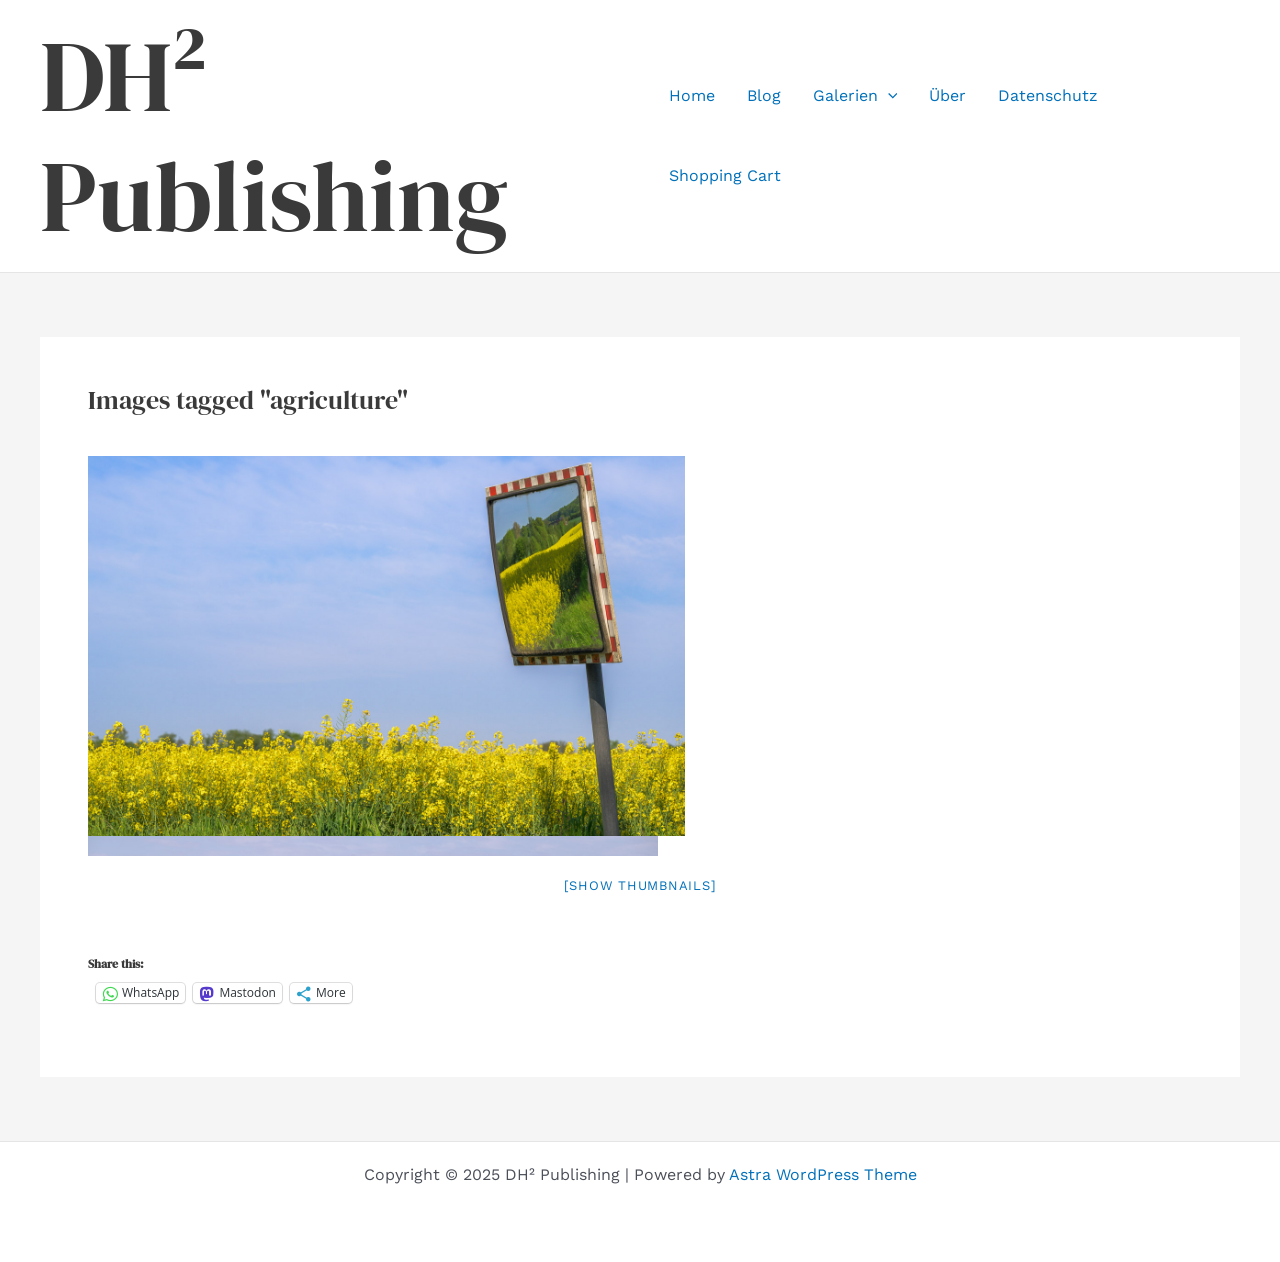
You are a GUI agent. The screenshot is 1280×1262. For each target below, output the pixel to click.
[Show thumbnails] (640, 885)
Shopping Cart (725, 175)
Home (692, 95)
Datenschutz (1048, 95)
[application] (888, 96)
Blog (764, 95)
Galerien (855, 96)
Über (947, 95)
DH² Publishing (274, 136)
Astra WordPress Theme (823, 1174)
